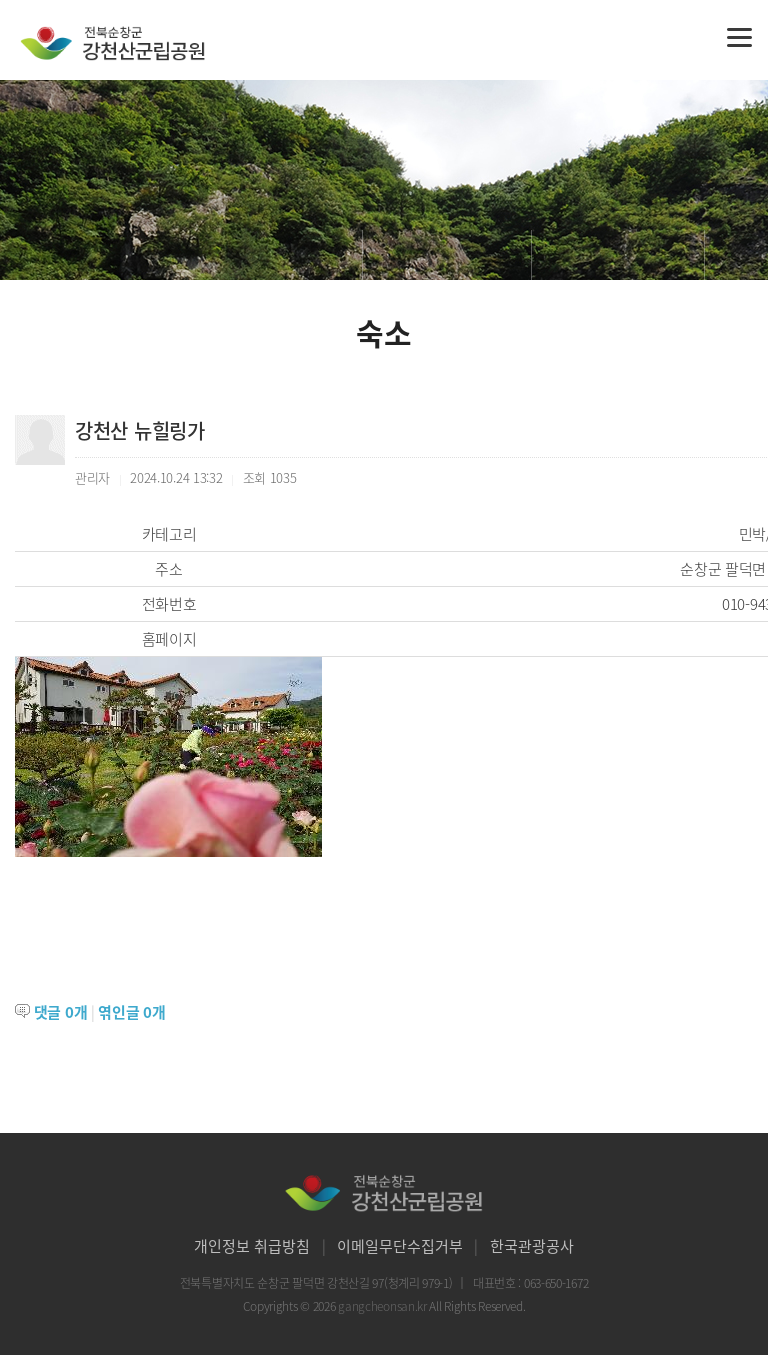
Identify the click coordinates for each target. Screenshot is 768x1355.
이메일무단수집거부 (400, 1246)
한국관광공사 (532, 1246)
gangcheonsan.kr (383, 1306)
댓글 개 (61, 1012)
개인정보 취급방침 (252, 1246)
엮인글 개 (131, 1012)
